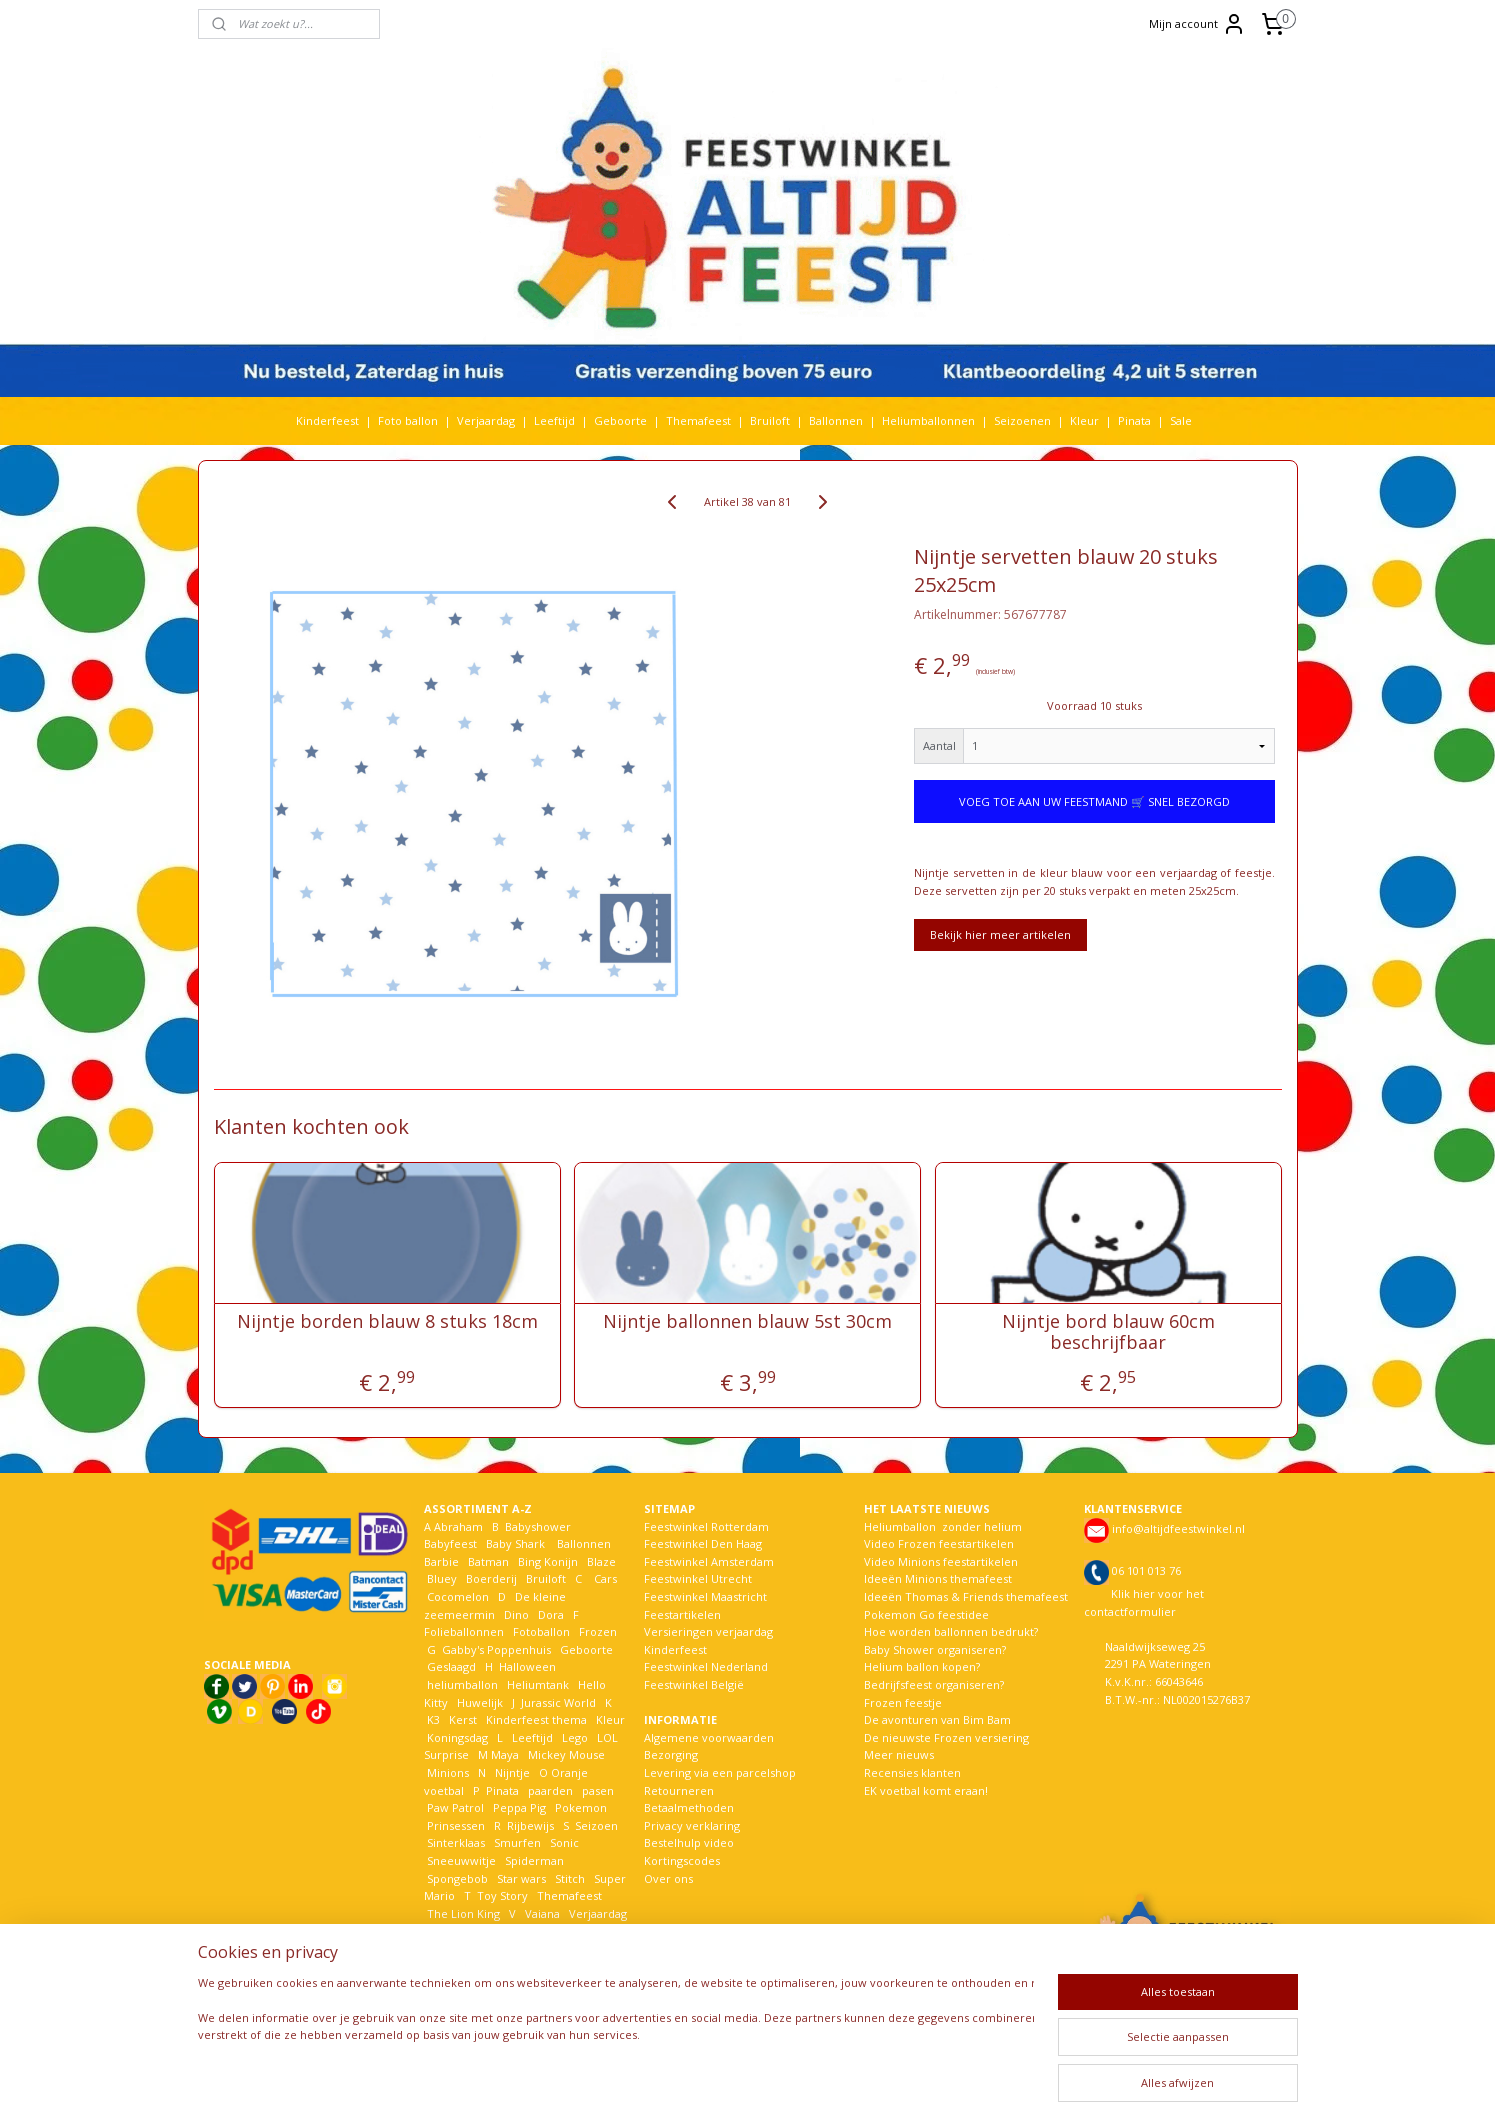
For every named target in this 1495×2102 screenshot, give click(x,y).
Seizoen (596, 1825)
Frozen (598, 1631)
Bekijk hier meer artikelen (1000, 934)
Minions (446, 1772)
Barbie (441, 1561)
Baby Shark (515, 1543)
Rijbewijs (530, 1825)
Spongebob (457, 1878)
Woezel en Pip (520, 1948)
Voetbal (446, 1930)
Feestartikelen (682, 1614)
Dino (516, 1614)
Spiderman (534, 1860)
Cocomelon (458, 1596)
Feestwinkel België (694, 1684)
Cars (605, 1578)
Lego (572, 1737)
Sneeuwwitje (461, 1860)
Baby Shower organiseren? (935, 1649)
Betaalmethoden (689, 1807)
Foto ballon (408, 420)
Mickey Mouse (566, 1754)
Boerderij (491, 1578)
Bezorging (671, 1754)
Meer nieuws (899, 1754)
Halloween (527, 1666)
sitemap (697, 2065)
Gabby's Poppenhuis (495, 1649)
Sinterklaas (456, 1842)
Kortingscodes (682, 1860)
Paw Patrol (454, 1807)
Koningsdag (456, 1737)
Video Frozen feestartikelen (939, 1543)
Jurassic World (558, 1702)
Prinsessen (454, 1825)
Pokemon (581, 1807)
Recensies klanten (912, 1772)
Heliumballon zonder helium (943, 1526)
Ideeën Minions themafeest (938, 1578)
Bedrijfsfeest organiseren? (934, 1684)
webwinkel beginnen (816, 2065)
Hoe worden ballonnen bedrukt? (951, 1631)
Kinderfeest (327, 420)
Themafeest (698, 420)
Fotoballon (541, 1631)
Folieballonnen (464, 1631)
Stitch (570, 1878)
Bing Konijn (548, 1561)
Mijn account (1197, 24)
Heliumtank (538, 1684)
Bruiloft (770, 420)
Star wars (521, 1878)
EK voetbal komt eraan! (926, 1790)
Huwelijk (480, 1702)
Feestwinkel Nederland (706, 1666)
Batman (488, 1561)
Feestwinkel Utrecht (698, 1578)
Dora (549, 1614)
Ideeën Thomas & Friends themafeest (966, 1596)
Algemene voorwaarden (709, 1737)
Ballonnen (836, 420)
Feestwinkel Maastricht (705, 1596)
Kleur (1084, 420)
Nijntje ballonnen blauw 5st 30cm (747, 1322)
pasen (598, 1790)
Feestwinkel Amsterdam (709, 1561)
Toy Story (502, 1895)
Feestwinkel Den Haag (703, 1543)
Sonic (564, 1842)
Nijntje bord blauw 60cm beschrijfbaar (1108, 1332)
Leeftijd (554, 420)
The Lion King (462, 1913)
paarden (550, 1790)
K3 (432, 1719)
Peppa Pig (519, 1807)
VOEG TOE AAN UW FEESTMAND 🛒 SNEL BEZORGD (1094, 801)
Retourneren (679, 1790)
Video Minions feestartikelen (941, 1561)
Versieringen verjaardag (708, 1631)
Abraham (458, 1526)
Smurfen (517, 1842)
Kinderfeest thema (536, 1719)
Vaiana (542, 1913)
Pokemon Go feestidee (926, 1614)
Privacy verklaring (692, 1825)
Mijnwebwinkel (990, 2065)
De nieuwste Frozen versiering (946, 1737)
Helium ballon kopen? (922, 1666)
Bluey (442, 1578)
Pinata (1134, 420)
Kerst (463, 1719)
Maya (505, 1754)
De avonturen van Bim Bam (937, 1719)
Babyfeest (450, 1543)
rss (739, 2065)
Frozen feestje (903, 1702)
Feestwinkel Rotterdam (706, 1526)
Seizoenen (1022, 420)
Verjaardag (486, 420)
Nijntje (511, 1772)
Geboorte (620, 420)
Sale (1181, 420)
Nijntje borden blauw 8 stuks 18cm (386, 1322)
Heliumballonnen (928, 420)
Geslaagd (451, 1666)
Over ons (668, 1878)
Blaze (600, 1561)
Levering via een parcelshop (720, 1772)
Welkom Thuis (534, 1930)
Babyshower (539, 1526)
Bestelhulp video (689, 1842)
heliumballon (462, 1684)
